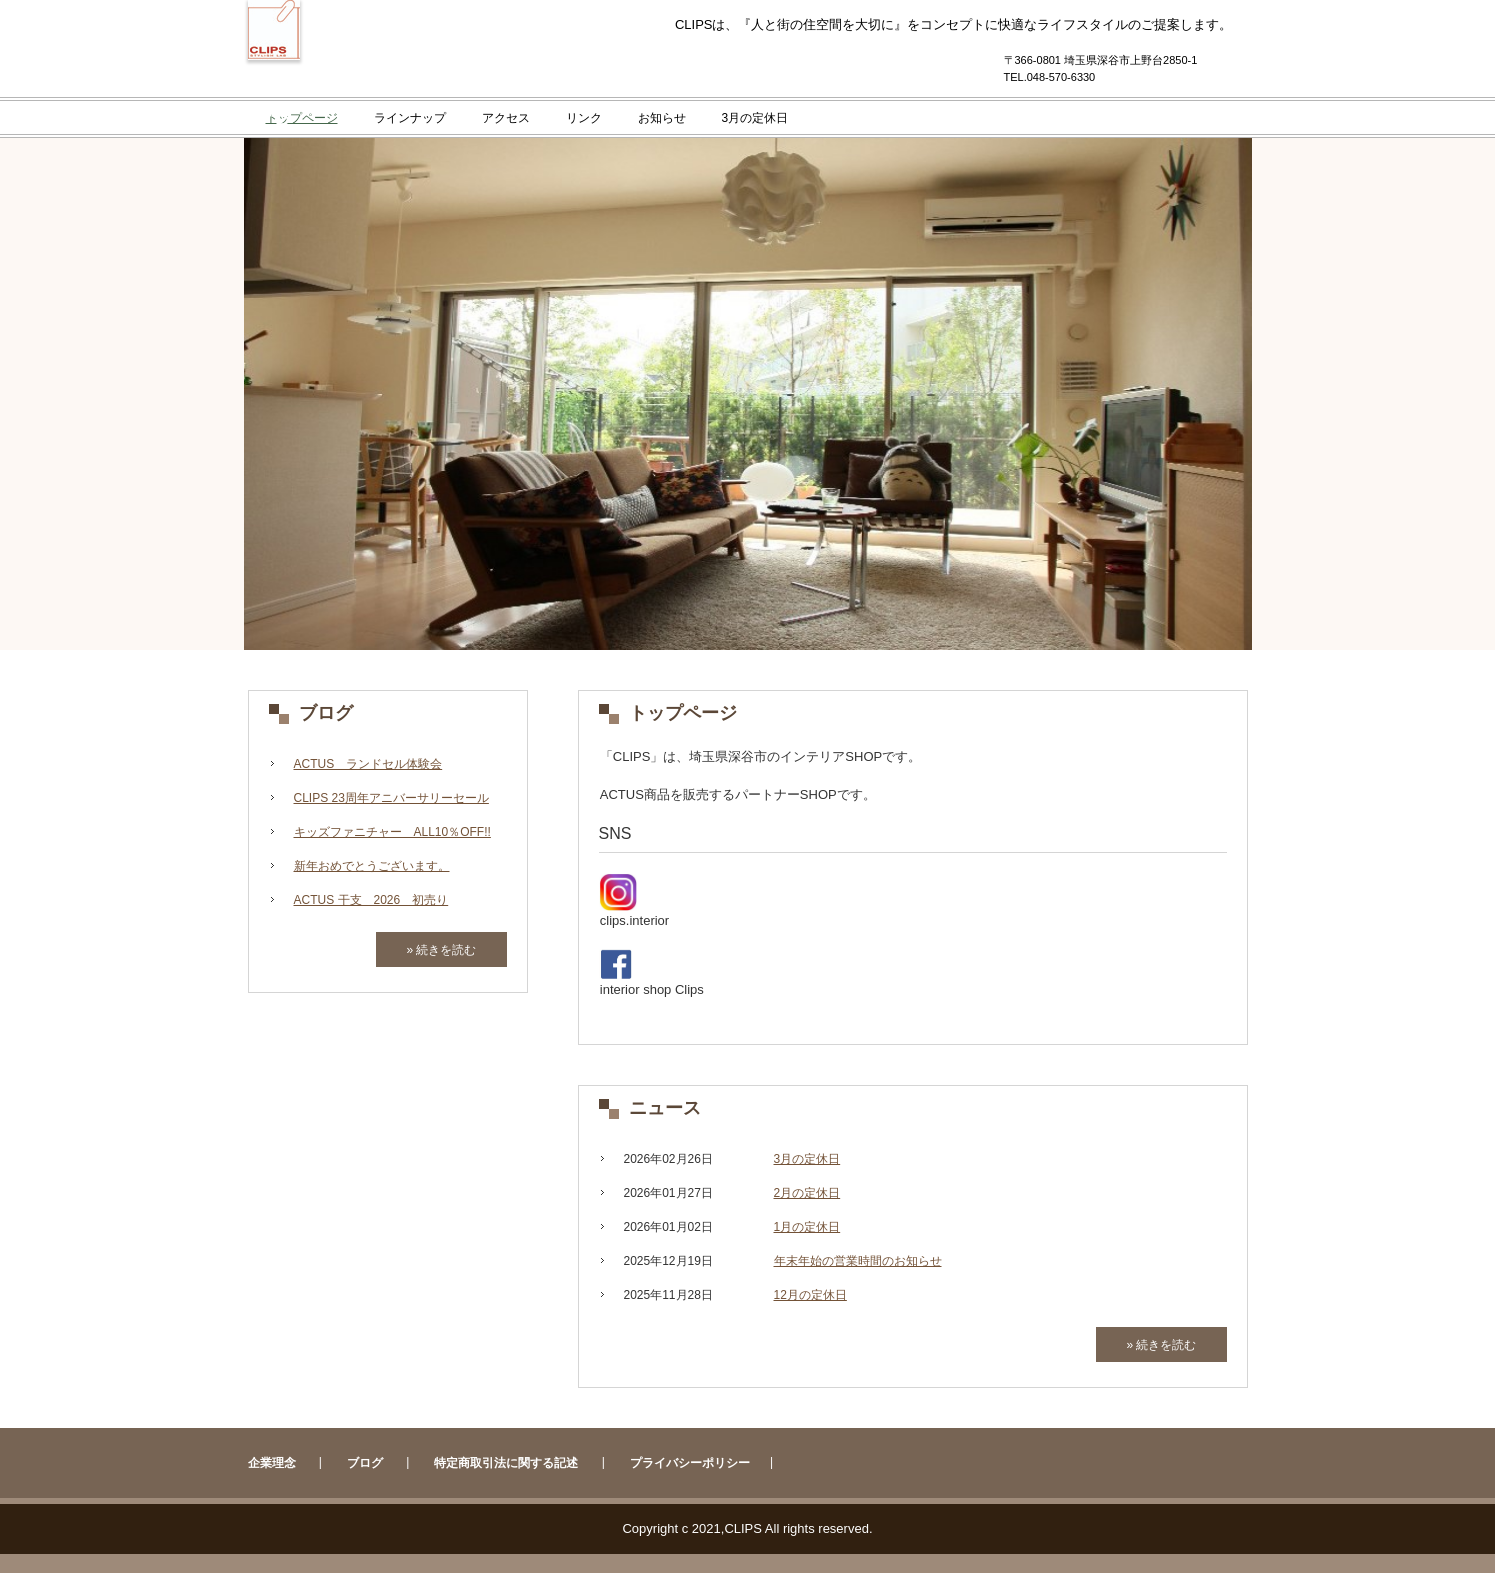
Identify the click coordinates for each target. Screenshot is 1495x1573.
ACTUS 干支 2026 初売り (371, 900)
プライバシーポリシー (690, 1463)
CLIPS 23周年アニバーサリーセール (391, 798)
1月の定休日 (807, 1227)
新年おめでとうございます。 (372, 866)
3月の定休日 (755, 118)
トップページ (302, 118)
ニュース (665, 1108)
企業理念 (272, 1463)
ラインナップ (410, 118)
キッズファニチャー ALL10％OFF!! (392, 832)
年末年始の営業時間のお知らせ (858, 1261)
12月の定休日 (810, 1295)
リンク (584, 118)
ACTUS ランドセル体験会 (368, 764)
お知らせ (662, 118)
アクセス (506, 118)
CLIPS (273, 92)
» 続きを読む (1161, 1345)
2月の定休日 (807, 1193)
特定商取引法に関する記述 (506, 1463)
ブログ (326, 713)
